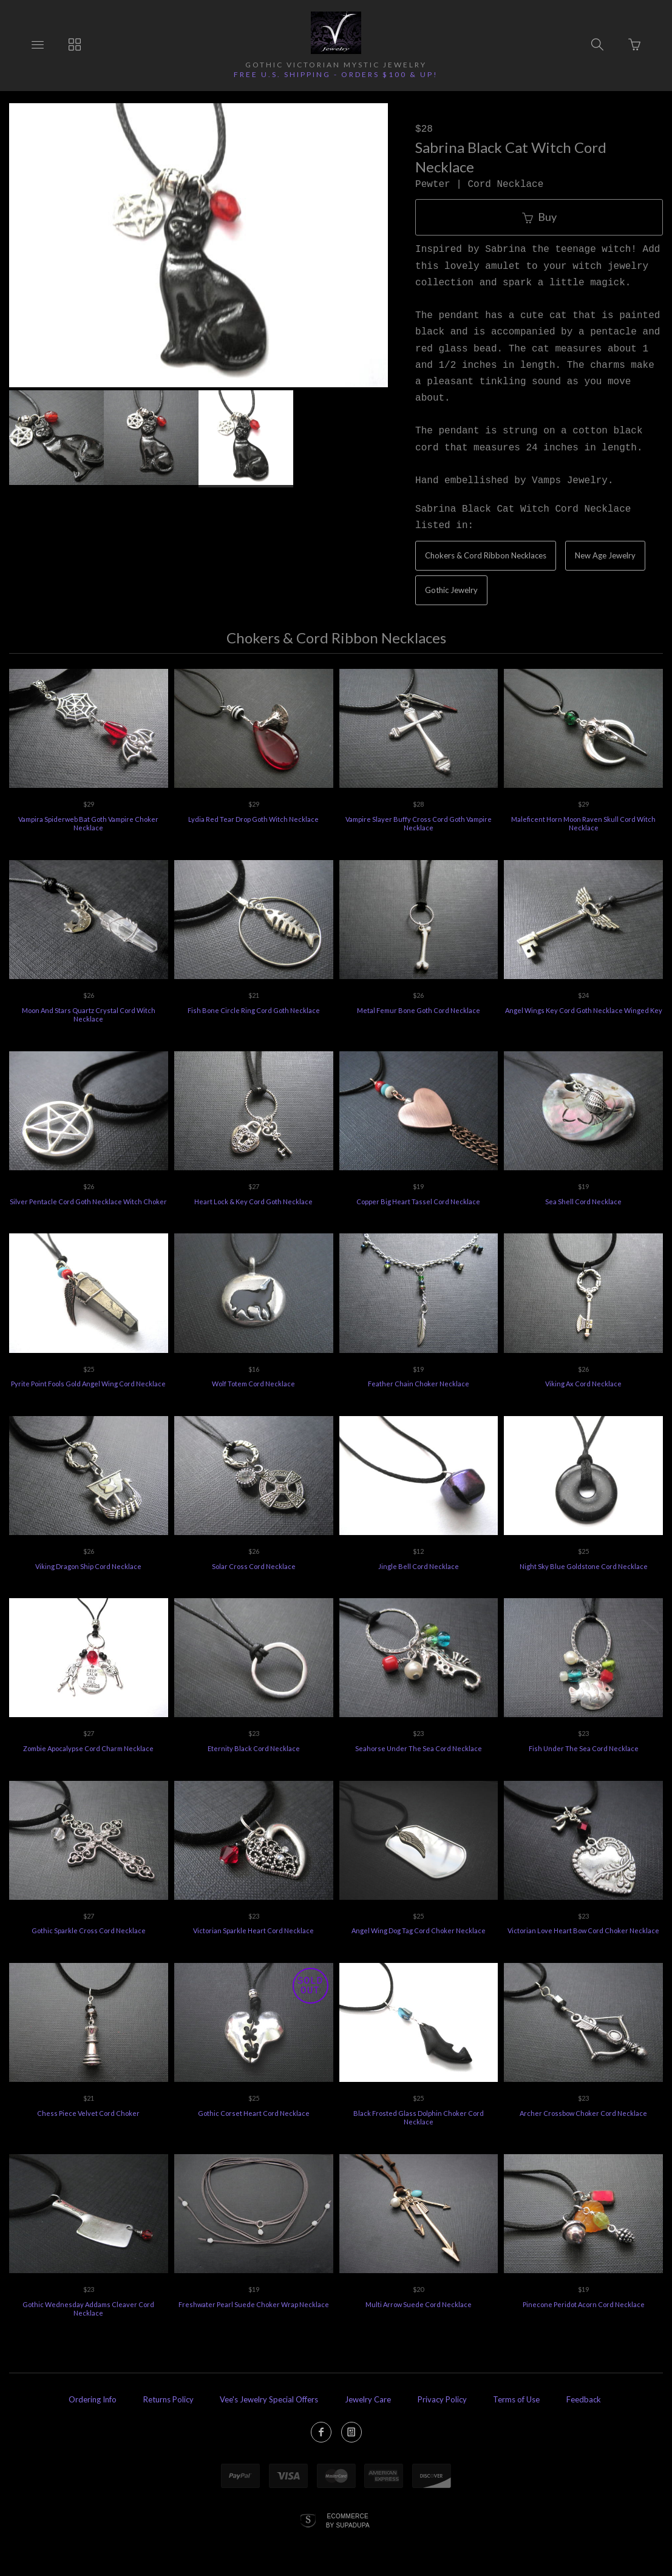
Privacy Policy (442, 2399)
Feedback (583, 2399)
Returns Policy (168, 2399)
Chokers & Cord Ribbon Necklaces (485, 555)
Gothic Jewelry (451, 590)
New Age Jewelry (605, 555)
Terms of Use (516, 2399)
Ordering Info (93, 2399)
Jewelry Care (368, 2399)
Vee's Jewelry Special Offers (269, 2399)
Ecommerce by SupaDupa (348, 2520)
